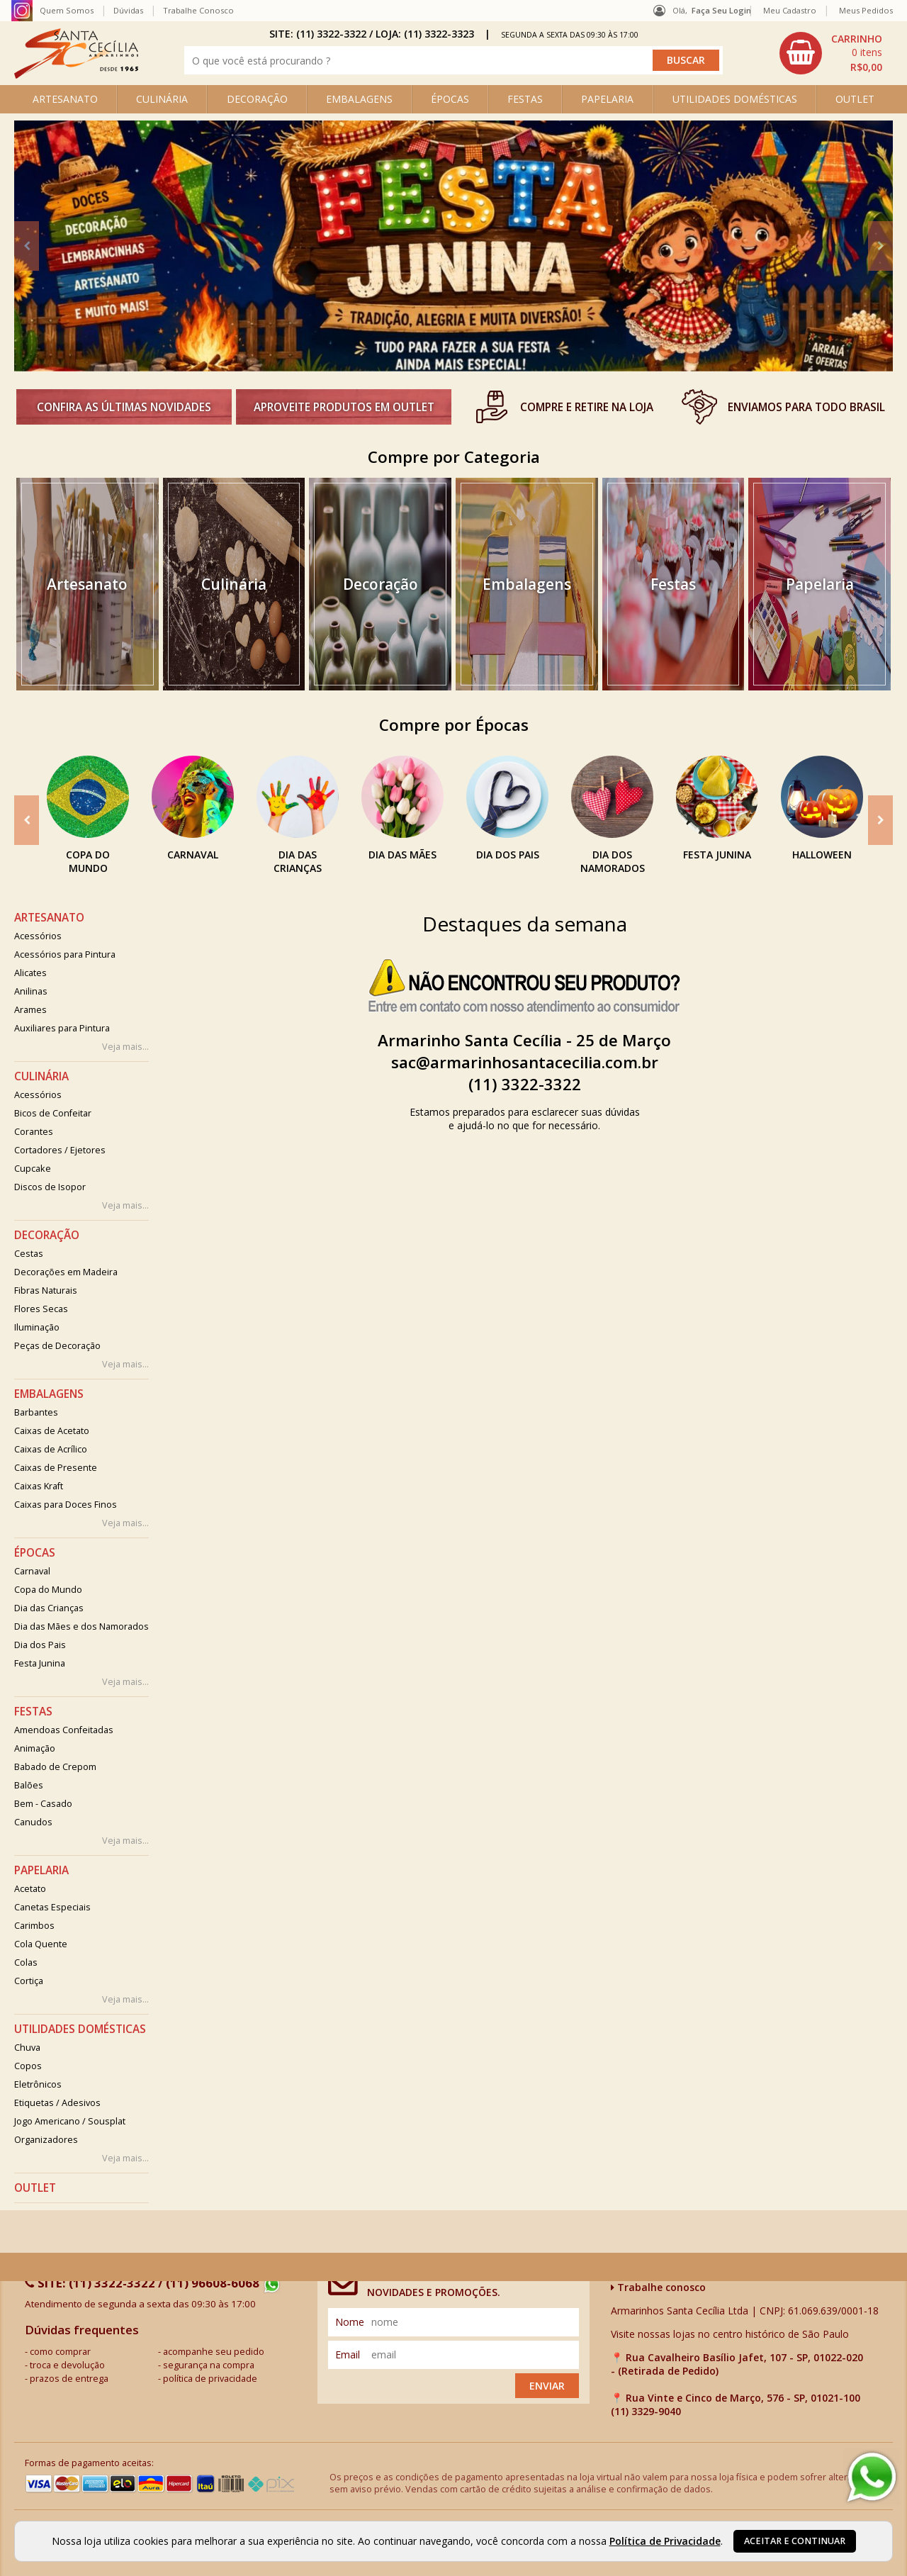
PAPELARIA (607, 99)
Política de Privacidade (665, 2541)
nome (349, 2322)
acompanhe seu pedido (213, 2352)
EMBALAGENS (359, 99)
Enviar (547, 2385)
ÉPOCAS (450, 99)
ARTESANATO (65, 99)
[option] (453, 246)
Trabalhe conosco (658, 2287)
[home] (76, 75)
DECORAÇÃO (257, 99)
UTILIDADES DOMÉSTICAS (734, 99)
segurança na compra (208, 2365)
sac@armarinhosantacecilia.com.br (524, 1062)
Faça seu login (721, 10)
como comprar (60, 2352)
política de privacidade (210, 2379)
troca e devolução (67, 2365)
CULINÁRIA (162, 99)
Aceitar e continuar (794, 2541)
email (347, 2354)
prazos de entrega (69, 2379)
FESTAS (525, 99)
